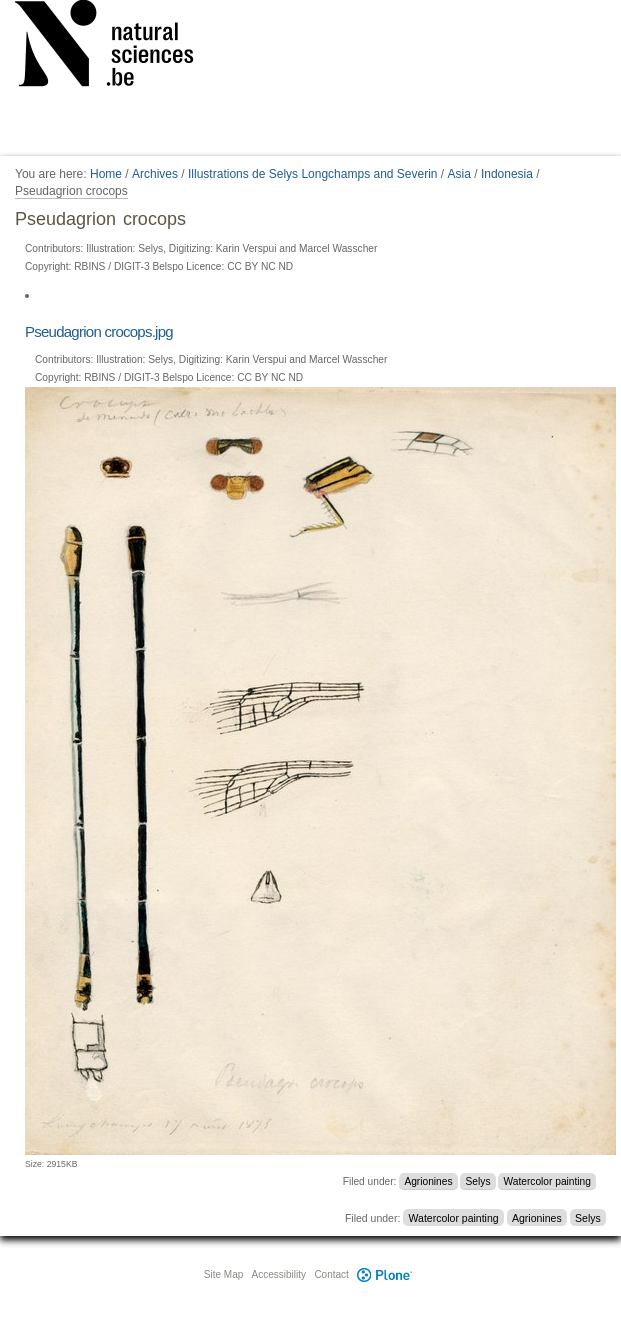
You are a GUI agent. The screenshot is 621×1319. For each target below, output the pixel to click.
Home (106, 174)
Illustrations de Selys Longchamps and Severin (312, 174)
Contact (331, 1274)
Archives (155, 174)
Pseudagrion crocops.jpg (99, 331)
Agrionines (428, 1181)
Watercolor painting (547, 1181)
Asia (459, 174)
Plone (385, 1274)
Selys (478, 1181)
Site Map (223, 1274)
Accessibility (279, 1274)
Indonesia (507, 174)
